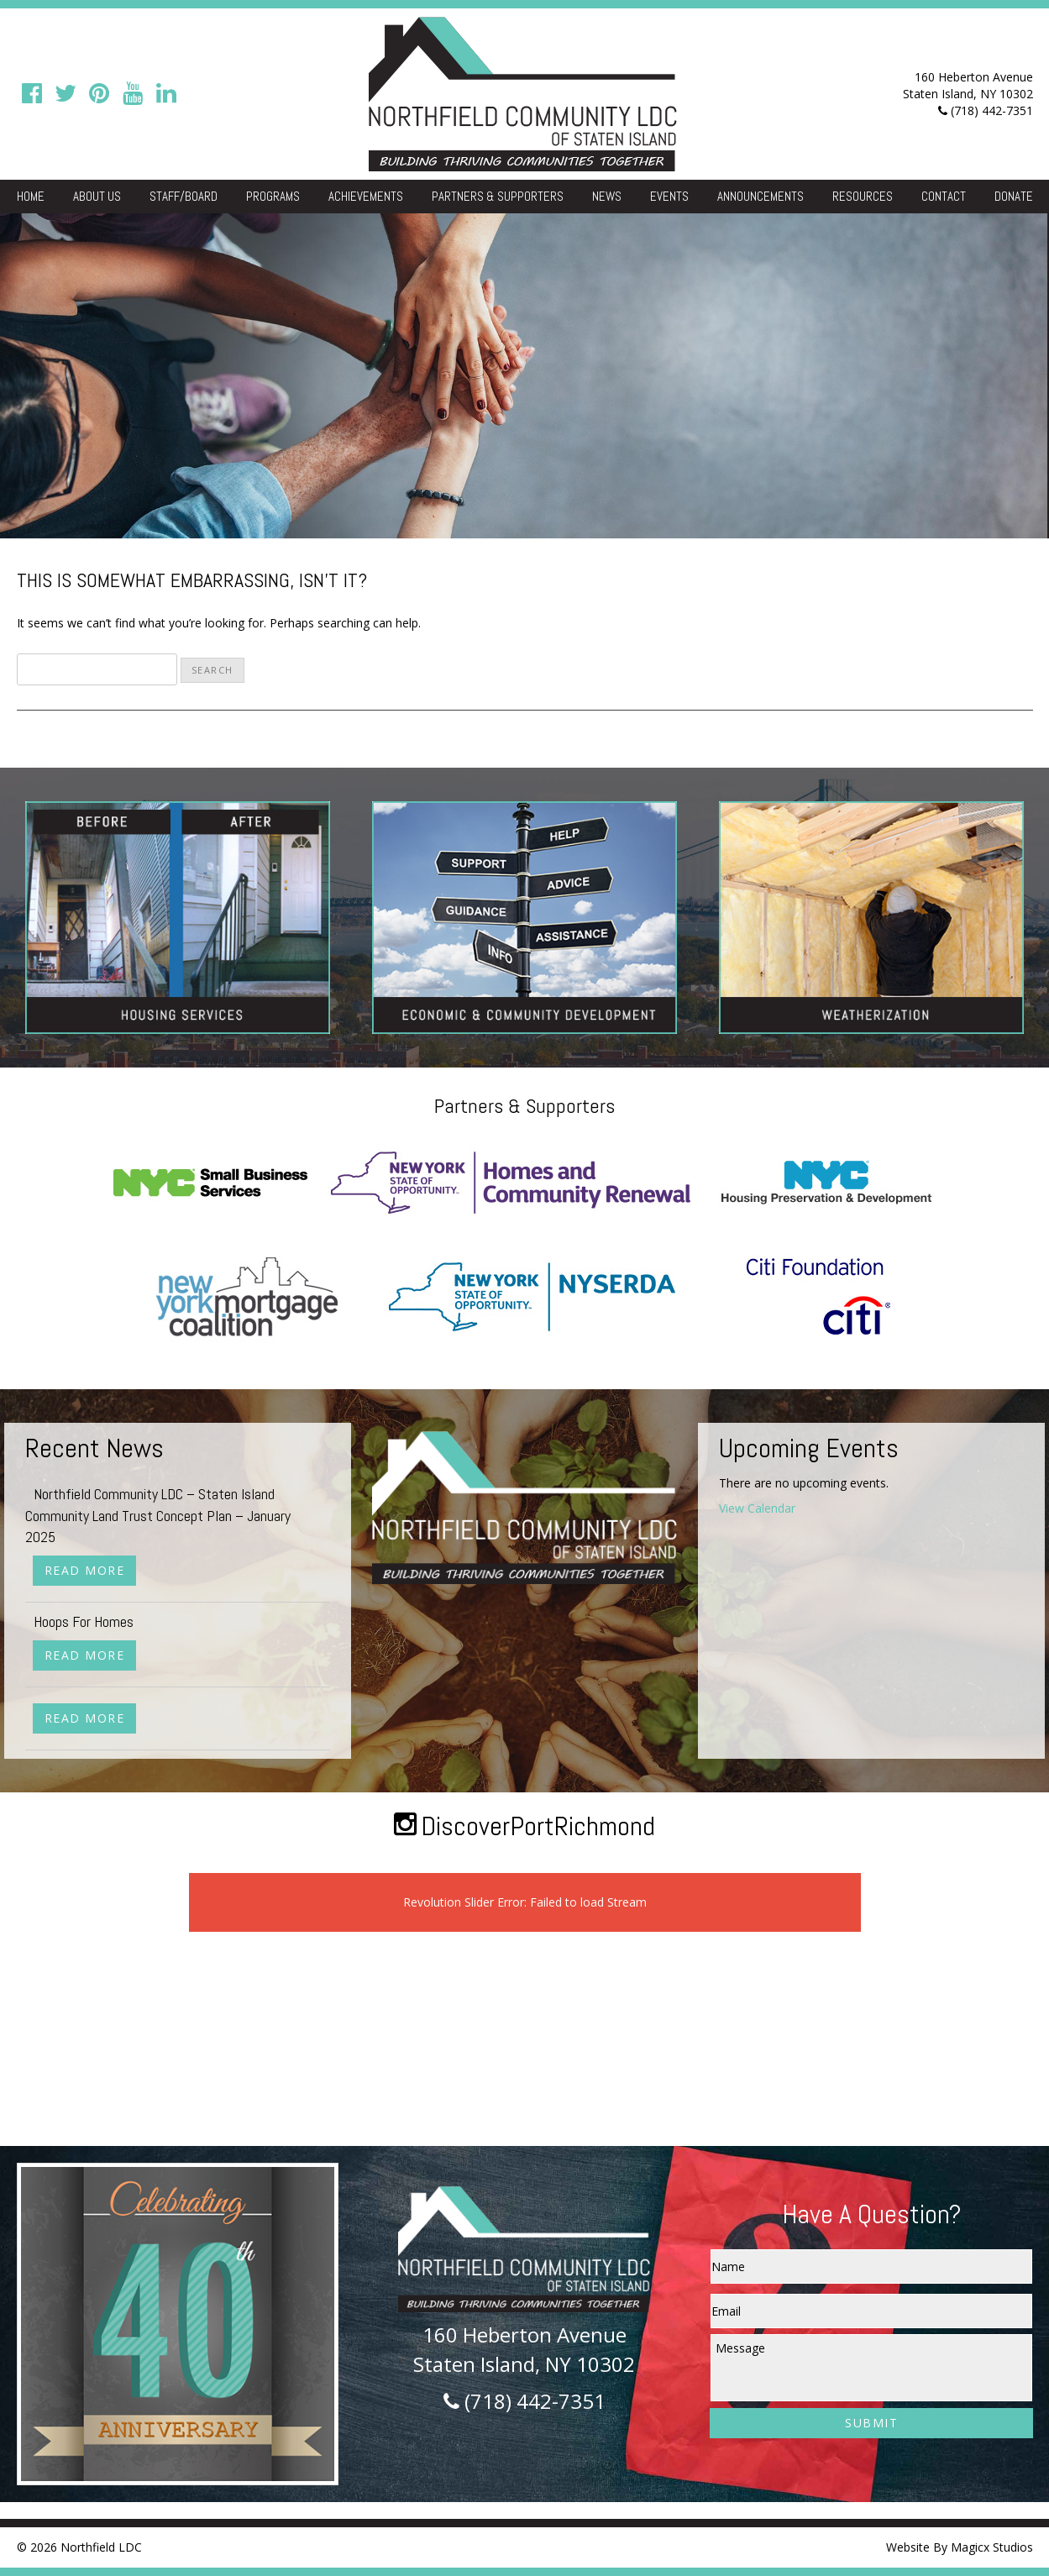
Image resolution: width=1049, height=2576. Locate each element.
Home (31, 196)
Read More (85, 1570)
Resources (862, 196)
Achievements (365, 196)
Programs (273, 196)
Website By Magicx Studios (959, 2547)
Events (669, 196)
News (607, 196)
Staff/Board (183, 196)
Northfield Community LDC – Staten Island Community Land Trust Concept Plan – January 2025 (158, 1515)
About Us (97, 196)
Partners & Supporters (498, 196)
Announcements (760, 196)
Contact (943, 196)
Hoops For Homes (84, 1621)
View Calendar (757, 1508)
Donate (1013, 196)
